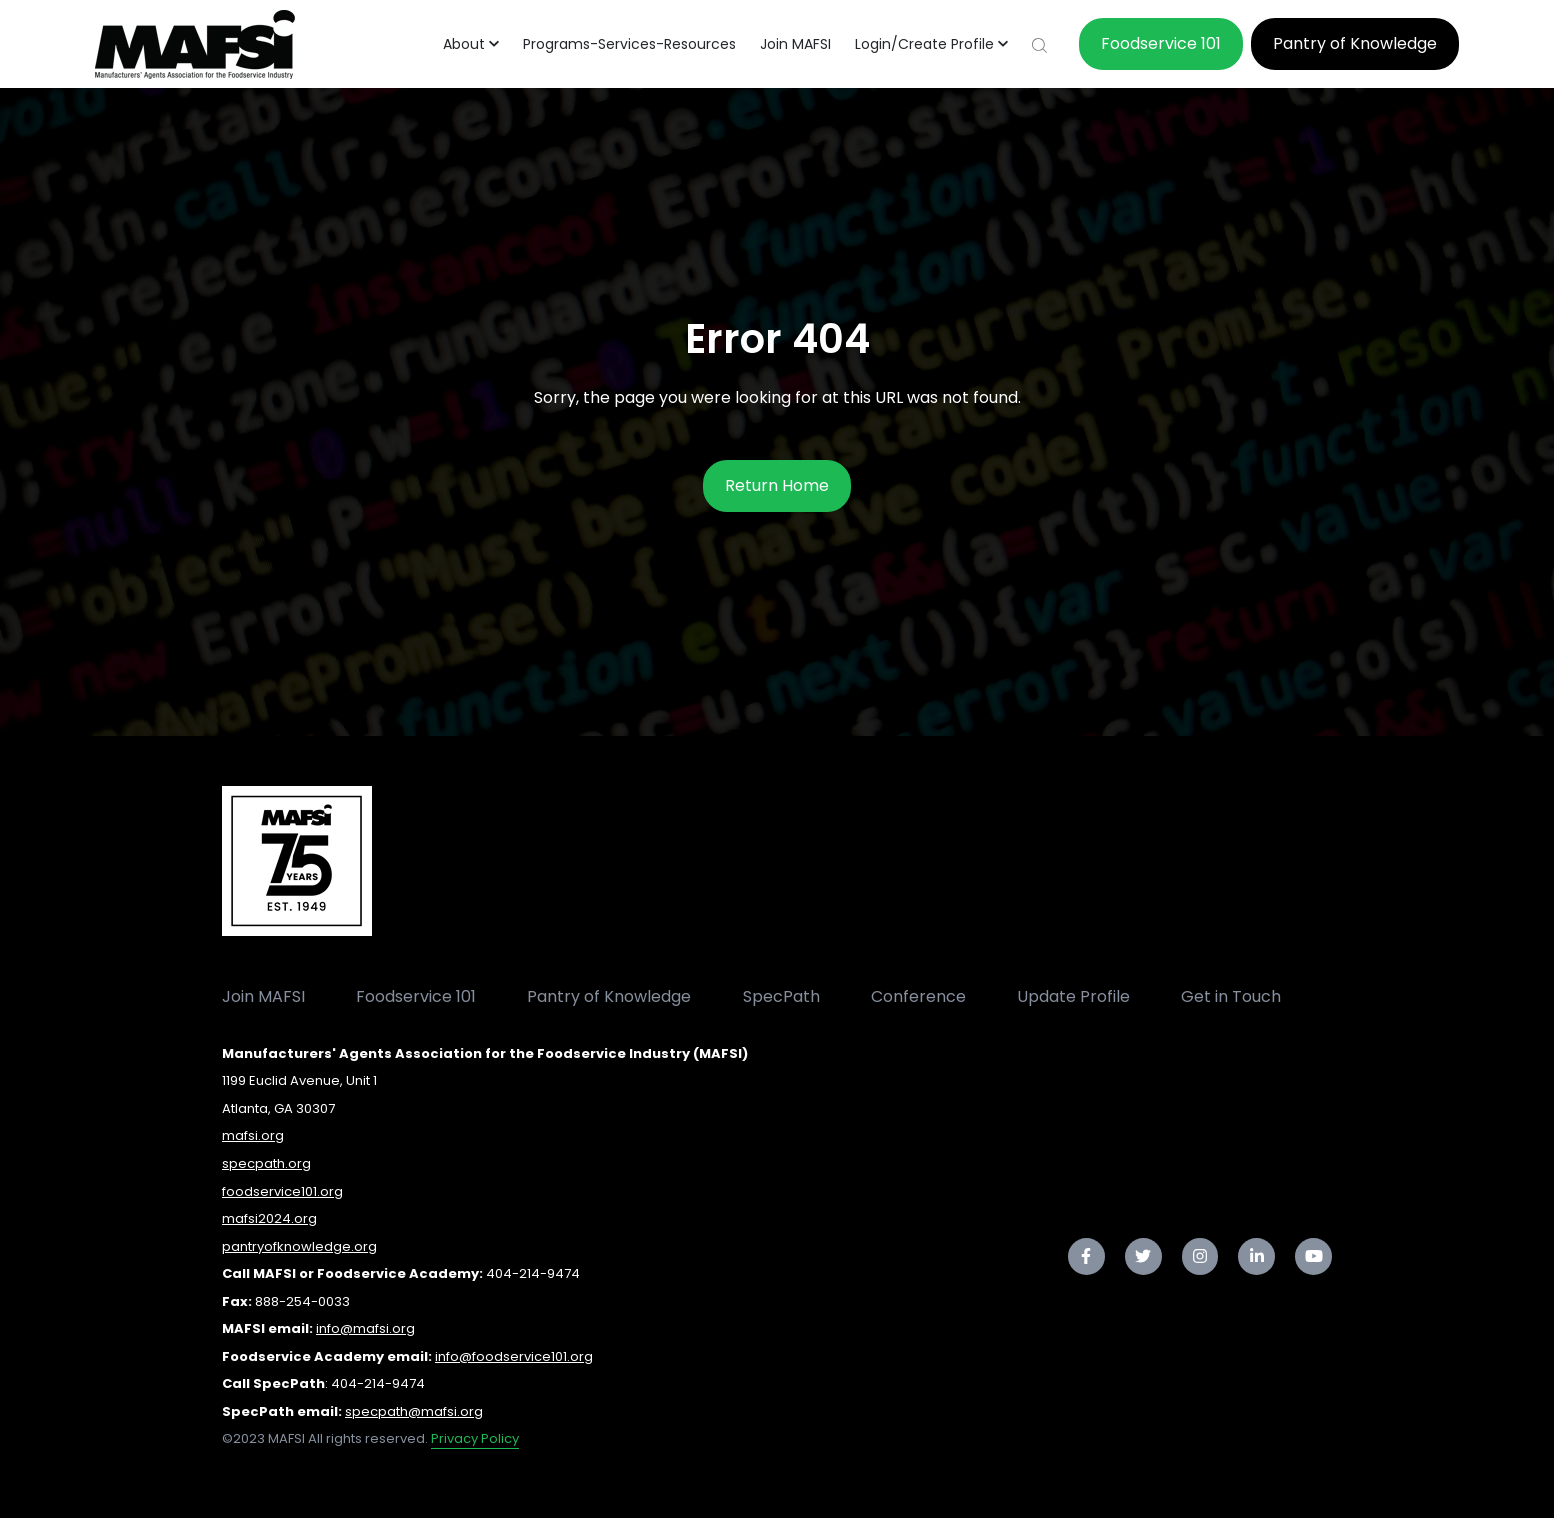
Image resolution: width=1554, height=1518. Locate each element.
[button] (471, 44)
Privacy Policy (475, 1438)
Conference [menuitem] (918, 996)
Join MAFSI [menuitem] (263, 996)
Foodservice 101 (1161, 43)
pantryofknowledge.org (299, 1246)
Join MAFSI (795, 44)
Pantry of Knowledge (1355, 43)
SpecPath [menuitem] (781, 996)
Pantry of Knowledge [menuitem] (609, 996)
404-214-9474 (533, 1273)
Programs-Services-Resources (629, 44)
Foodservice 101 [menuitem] (416, 996)
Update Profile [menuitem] (1073, 996)
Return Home (777, 485)
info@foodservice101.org (514, 1356)
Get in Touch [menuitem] (1231, 996)
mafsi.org (253, 1135)
